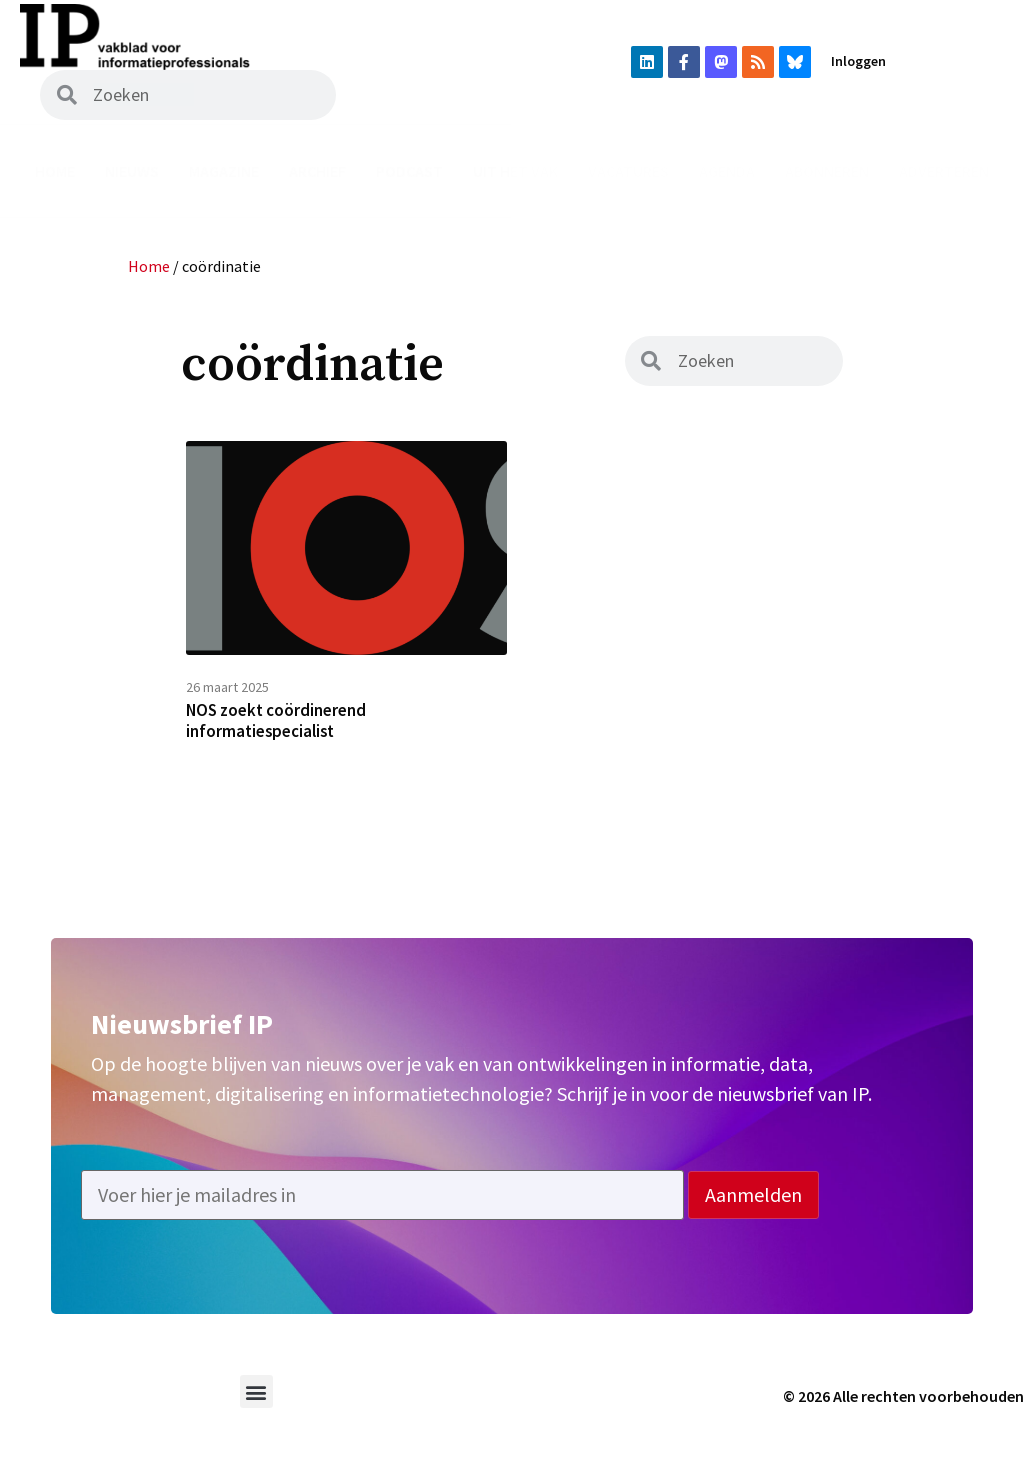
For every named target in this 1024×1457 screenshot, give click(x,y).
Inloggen (858, 61)
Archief (317, 171)
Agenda (727, 171)
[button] (256, 1400)
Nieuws (132, 171)
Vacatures (628, 171)
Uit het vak (515, 171)
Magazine (224, 171)
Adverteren (944, 171)
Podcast (409, 171)
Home (55, 171)
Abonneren (827, 171)
